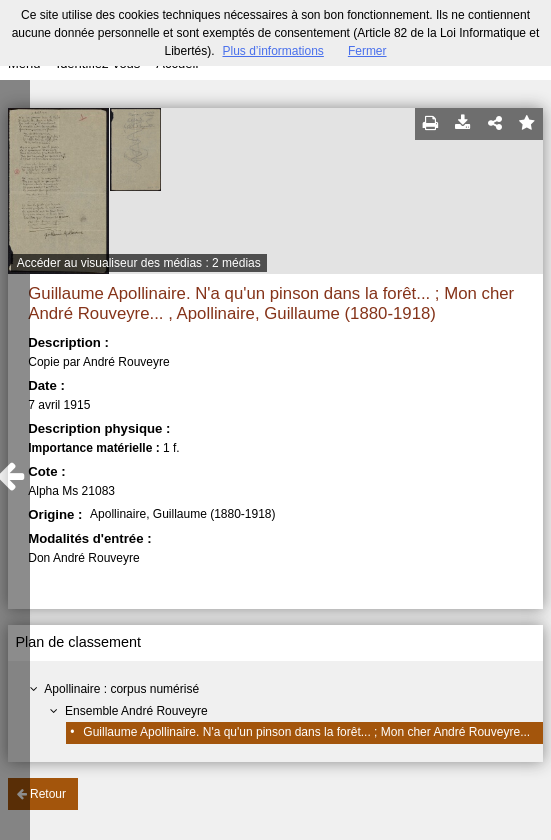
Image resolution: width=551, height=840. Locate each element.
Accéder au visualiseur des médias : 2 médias (139, 263)
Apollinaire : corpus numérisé (121, 689)
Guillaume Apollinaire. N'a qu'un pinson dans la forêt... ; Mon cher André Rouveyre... (306, 732)
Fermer (367, 51)
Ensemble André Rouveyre (136, 711)
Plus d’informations (272, 51)
